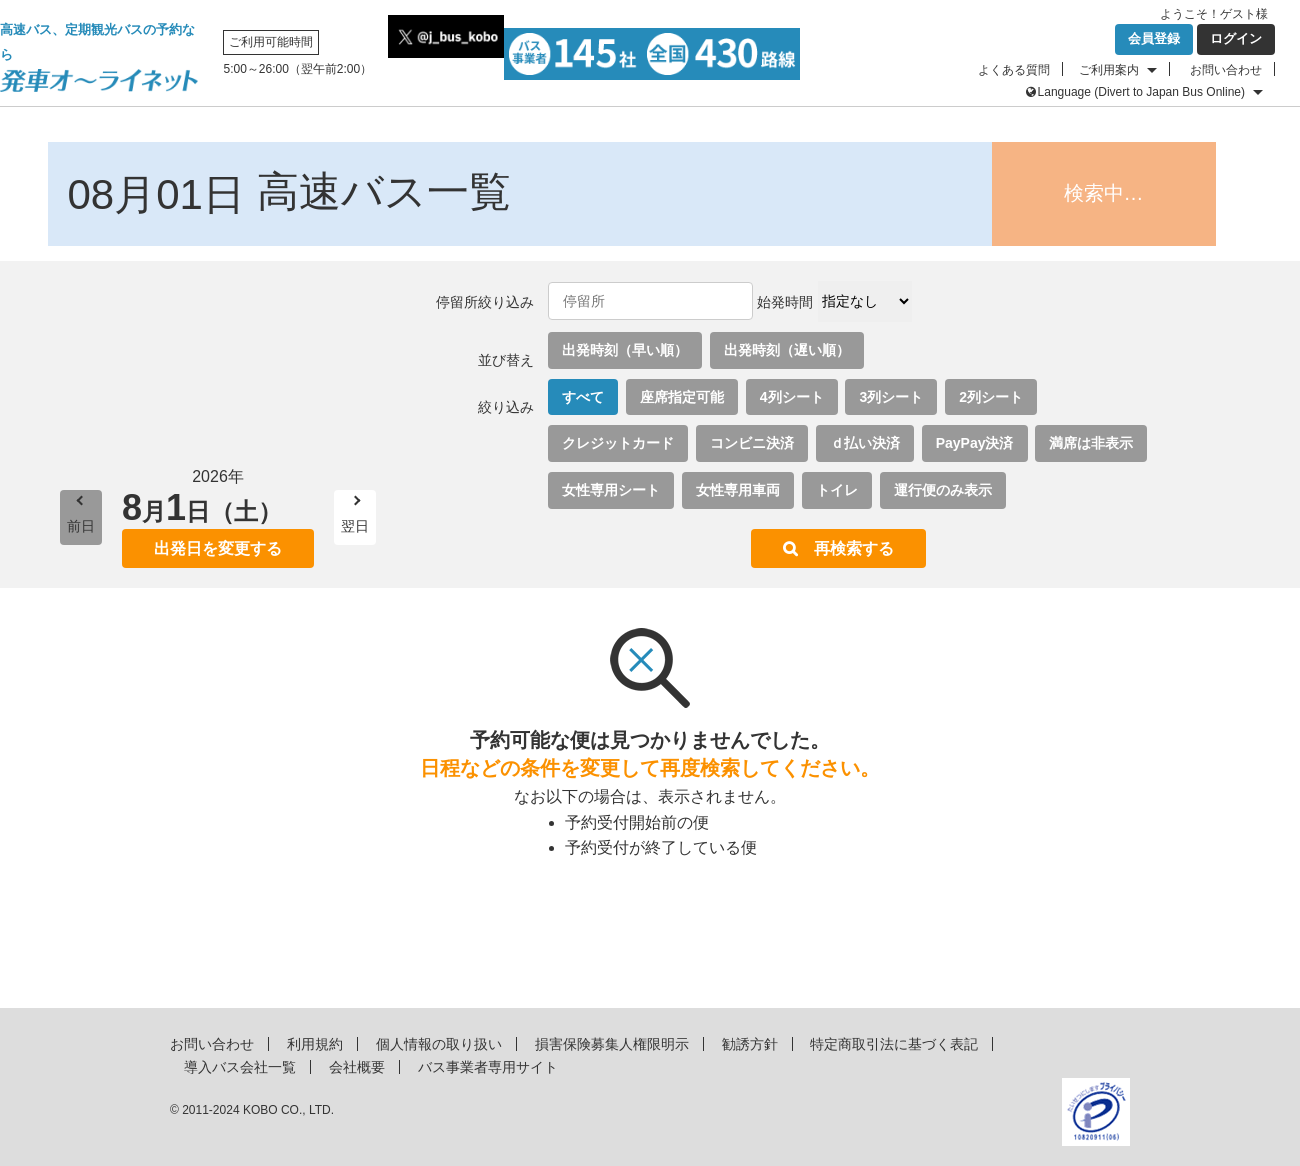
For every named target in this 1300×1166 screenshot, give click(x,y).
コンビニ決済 (752, 443)
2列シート (991, 397)
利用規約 (315, 1044)
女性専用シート (611, 490)
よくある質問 (1014, 70)
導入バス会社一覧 (240, 1067)
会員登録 (1154, 38)
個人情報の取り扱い (439, 1044)
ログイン (1236, 38)
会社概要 (357, 1067)
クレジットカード (618, 443)
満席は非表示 (1091, 443)
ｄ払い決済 (865, 443)
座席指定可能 (682, 397)
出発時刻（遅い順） (787, 350)
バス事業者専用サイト (488, 1067)
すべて (583, 397)
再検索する (854, 548)
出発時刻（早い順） (625, 350)
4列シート (792, 397)
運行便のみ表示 (943, 490)
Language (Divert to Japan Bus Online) (1141, 92)
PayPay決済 (975, 443)
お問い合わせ (1226, 70)
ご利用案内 (1109, 70)
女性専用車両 (738, 490)
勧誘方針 (750, 1044)
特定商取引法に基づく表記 (894, 1044)
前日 (81, 526)
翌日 (355, 526)
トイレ (837, 490)
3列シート (891, 397)
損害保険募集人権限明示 (612, 1044)
